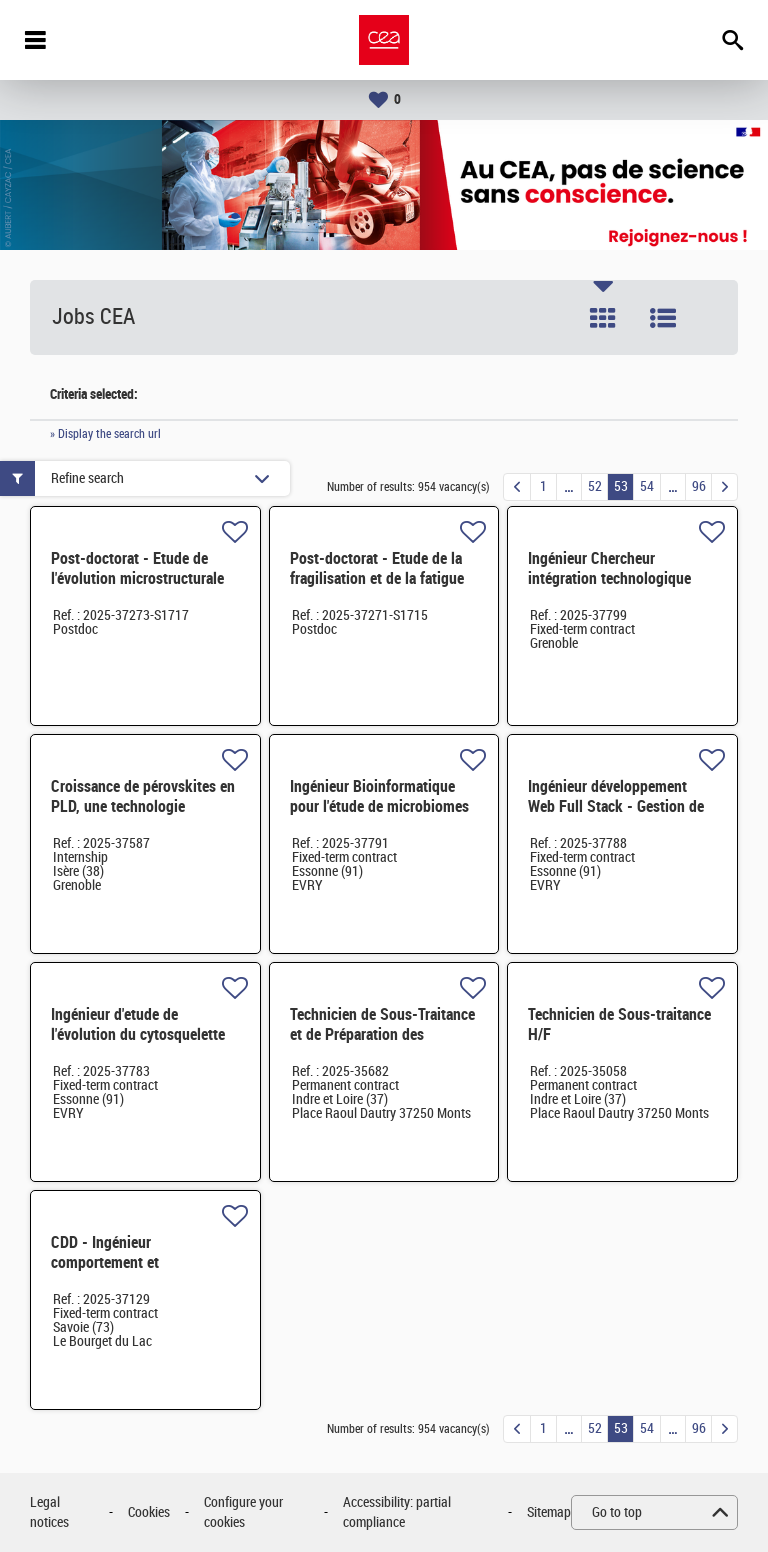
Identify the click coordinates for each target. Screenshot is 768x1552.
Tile (603, 318)
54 (647, 486)
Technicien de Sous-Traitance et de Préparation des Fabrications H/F (382, 1034)
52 (595, 486)
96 (699, 486)
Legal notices (49, 1512)
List (663, 318)
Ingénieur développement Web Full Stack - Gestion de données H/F (616, 806)
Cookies (149, 1512)
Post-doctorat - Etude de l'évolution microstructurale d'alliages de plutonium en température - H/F (137, 588)
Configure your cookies (243, 1512)
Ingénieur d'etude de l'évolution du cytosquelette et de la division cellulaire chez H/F (138, 1044)
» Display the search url (105, 434)
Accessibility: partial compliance (397, 1512)
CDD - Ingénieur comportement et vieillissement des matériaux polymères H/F (140, 1272)
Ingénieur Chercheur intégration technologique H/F (609, 578)
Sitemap (549, 1512)
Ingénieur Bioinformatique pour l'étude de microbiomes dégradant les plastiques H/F (380, 806)
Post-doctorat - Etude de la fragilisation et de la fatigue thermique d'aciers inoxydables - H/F (377, 588)
